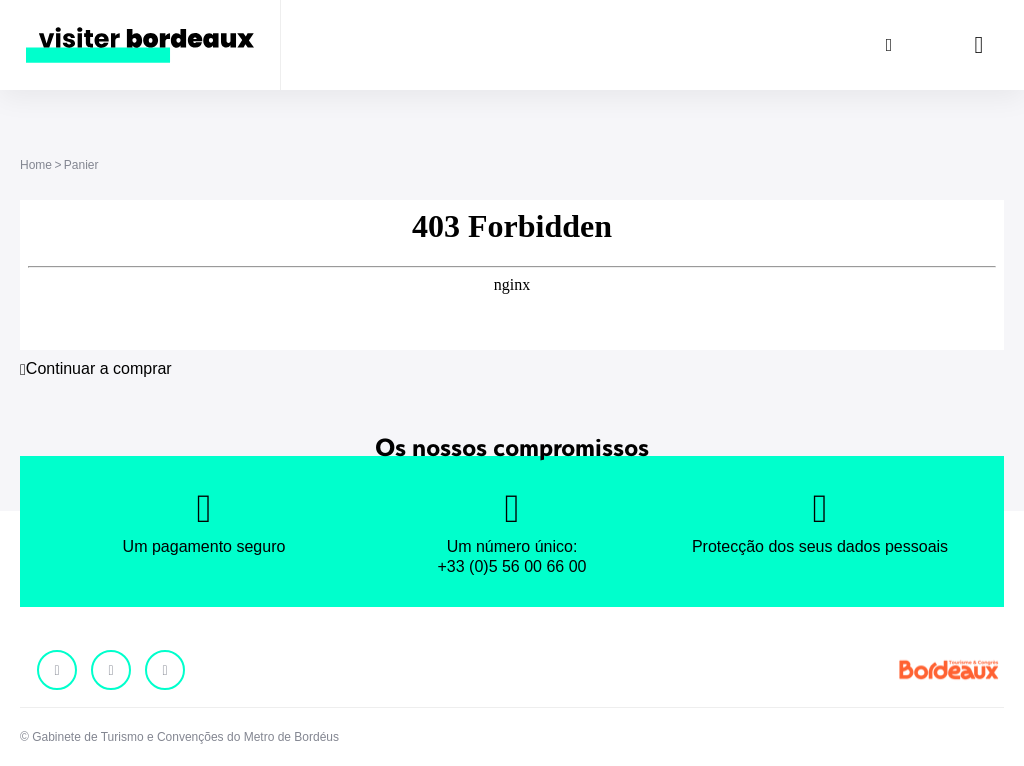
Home (36, 165)
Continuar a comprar (99, 368)
